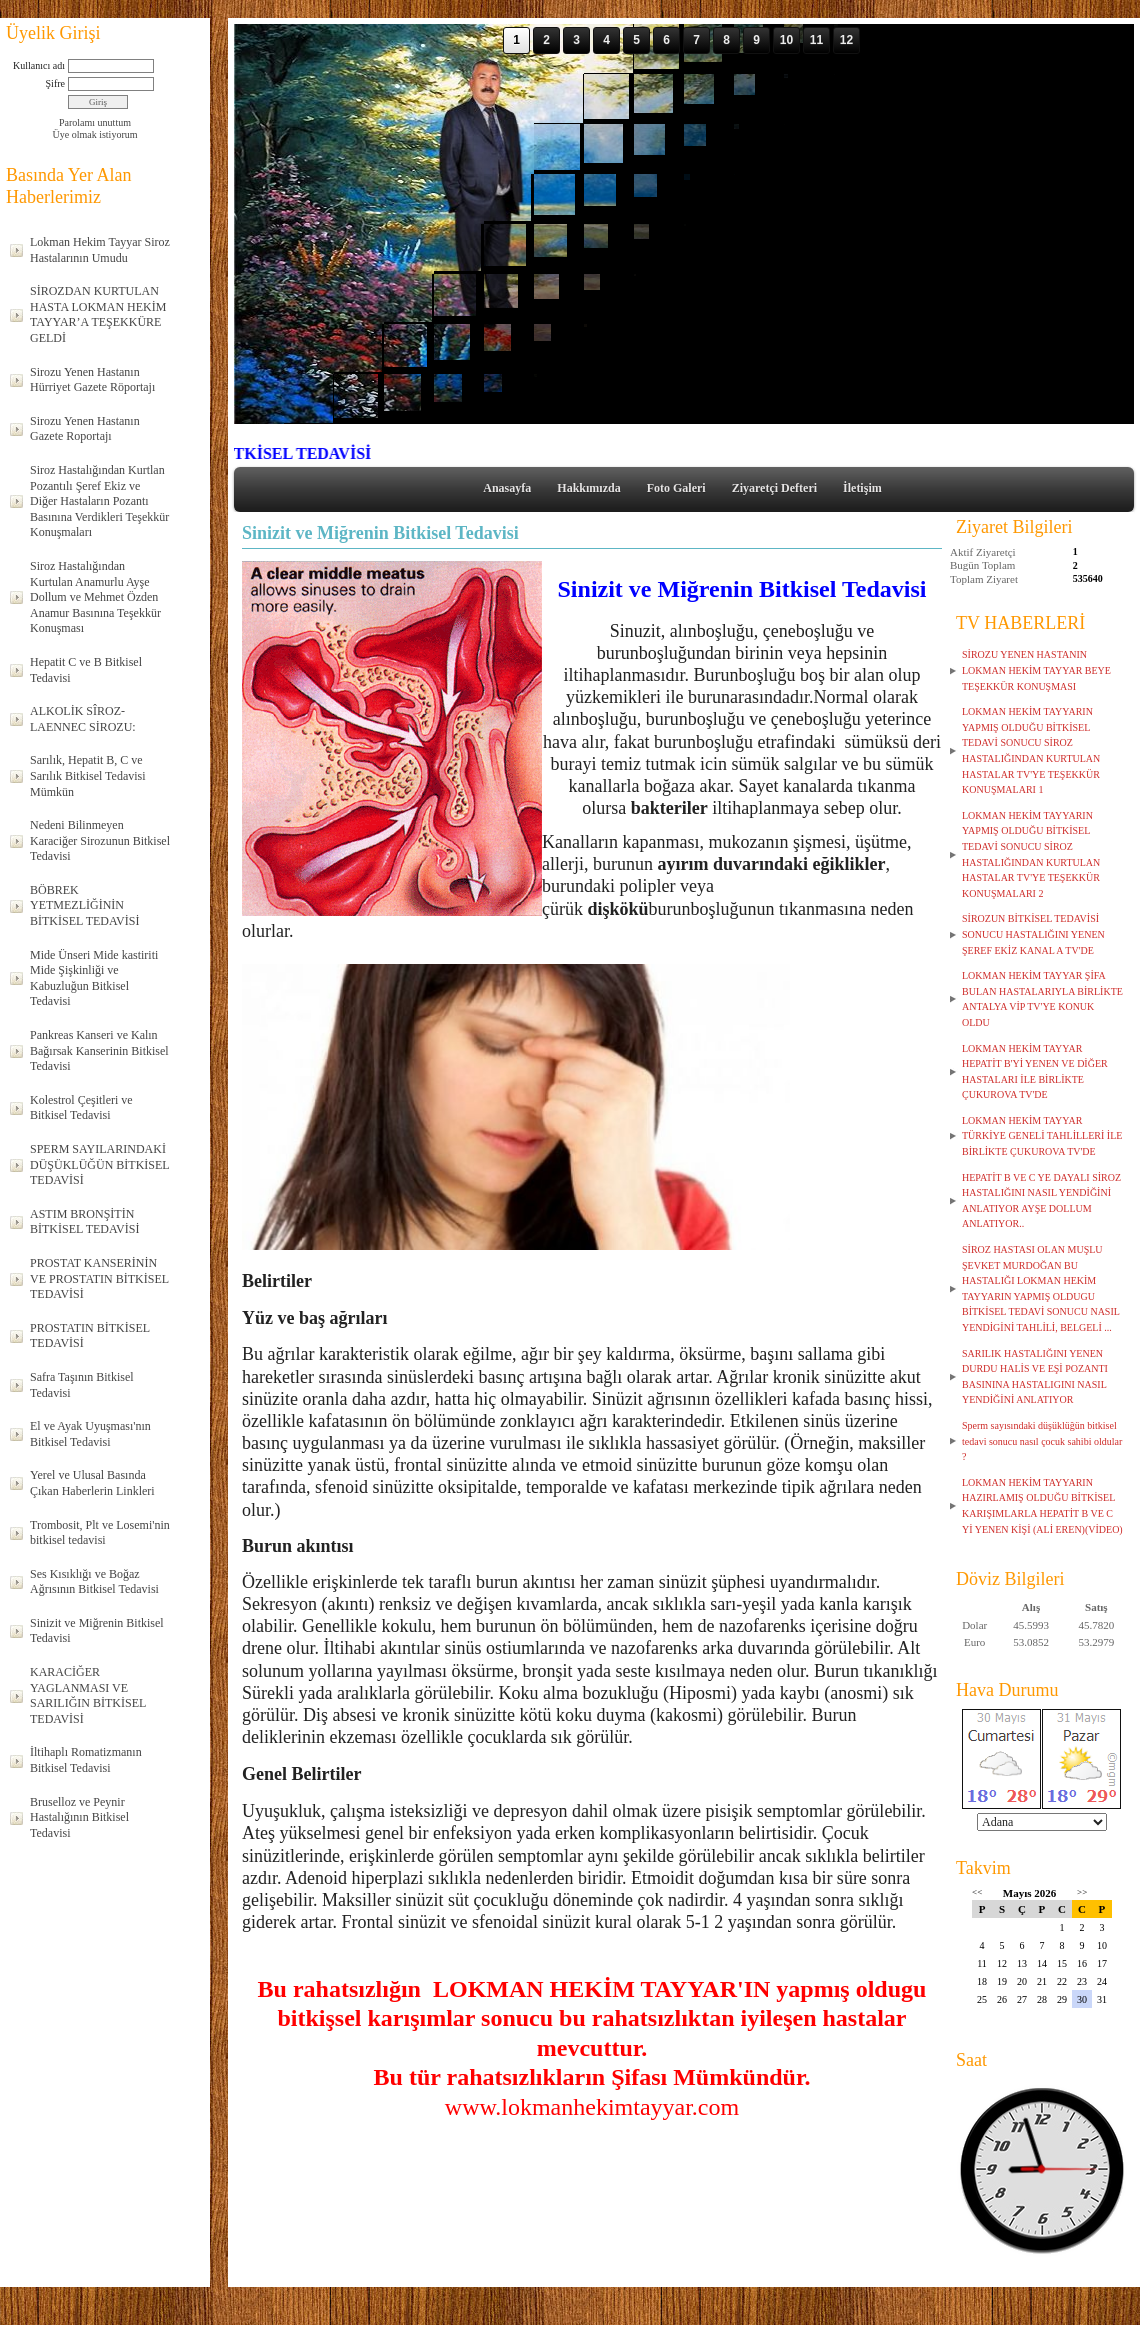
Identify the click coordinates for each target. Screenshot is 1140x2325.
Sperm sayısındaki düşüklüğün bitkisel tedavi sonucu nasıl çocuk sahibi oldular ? (1042, 1441)
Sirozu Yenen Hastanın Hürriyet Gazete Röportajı (92, 380)
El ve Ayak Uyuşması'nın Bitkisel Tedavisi (90, 1434)
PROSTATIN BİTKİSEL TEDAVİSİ (90, 1336)
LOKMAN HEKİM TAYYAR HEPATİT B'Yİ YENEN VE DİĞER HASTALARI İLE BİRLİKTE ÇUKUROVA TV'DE (1035, 1072)
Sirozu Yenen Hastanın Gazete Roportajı (85, 429)
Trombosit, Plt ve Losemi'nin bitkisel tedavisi (100, 1533)
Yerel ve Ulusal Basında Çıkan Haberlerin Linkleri (92, 1483)
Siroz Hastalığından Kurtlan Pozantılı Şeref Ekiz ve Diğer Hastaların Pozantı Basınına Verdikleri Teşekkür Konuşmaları (99, 501)
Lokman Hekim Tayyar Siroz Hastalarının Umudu (100, 250)
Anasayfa (507, 488)
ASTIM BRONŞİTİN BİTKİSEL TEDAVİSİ (84, 1222)
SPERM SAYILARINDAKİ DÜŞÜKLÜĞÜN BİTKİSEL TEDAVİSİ (100, 1164)
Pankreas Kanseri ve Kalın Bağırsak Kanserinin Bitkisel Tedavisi (99, 1050)
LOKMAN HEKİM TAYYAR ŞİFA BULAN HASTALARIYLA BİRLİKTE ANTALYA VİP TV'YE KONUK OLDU (1042, 999)
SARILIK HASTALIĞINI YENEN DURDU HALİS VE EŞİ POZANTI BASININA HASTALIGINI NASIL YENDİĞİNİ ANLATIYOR (1035, 1377)
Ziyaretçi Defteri (774, 488)
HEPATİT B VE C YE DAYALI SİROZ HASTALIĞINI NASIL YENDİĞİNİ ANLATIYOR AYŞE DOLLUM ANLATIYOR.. (1041, 1201)
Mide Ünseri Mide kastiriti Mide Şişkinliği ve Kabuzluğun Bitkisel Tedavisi (94, 978)
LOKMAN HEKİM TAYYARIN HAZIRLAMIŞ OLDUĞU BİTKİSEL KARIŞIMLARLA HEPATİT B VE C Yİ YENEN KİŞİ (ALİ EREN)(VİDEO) (1042, 1506)
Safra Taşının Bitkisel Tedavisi (82, 1385)
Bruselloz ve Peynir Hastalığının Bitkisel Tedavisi (79, 1817)
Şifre (55, 83)
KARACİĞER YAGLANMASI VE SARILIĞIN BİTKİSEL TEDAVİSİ (88, 1695)
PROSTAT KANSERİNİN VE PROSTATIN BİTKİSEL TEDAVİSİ (99, 1278)
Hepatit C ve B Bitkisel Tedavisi (86, 670)
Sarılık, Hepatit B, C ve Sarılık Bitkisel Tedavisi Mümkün (88, 775)
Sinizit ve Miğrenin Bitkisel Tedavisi (97, 1631)
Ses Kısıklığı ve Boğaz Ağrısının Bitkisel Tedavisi (94, 1582)
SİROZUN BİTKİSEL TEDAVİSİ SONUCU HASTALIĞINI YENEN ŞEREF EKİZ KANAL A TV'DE (1033, 934)
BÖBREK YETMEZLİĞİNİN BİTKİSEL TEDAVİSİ (84, 905)
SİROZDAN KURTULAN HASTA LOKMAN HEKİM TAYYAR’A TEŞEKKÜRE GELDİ (98, 314)
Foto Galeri (676, 488)
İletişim (862, 488)
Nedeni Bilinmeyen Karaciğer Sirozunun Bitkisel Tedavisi (100, 840)
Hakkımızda (588, 488)
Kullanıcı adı (39, 65)
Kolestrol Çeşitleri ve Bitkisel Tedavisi (81, 1108)
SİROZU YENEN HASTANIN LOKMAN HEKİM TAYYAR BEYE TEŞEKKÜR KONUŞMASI (1036, 670)
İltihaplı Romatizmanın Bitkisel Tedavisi (86, 1760)
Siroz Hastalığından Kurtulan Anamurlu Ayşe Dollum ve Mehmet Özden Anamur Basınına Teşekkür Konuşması (95, 597)
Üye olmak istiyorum (95, 134)
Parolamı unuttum (95, 122)
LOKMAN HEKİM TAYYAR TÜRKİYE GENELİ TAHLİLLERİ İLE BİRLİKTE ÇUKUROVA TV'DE (1042, 1136)
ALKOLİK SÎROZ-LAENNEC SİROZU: (83, 719)
